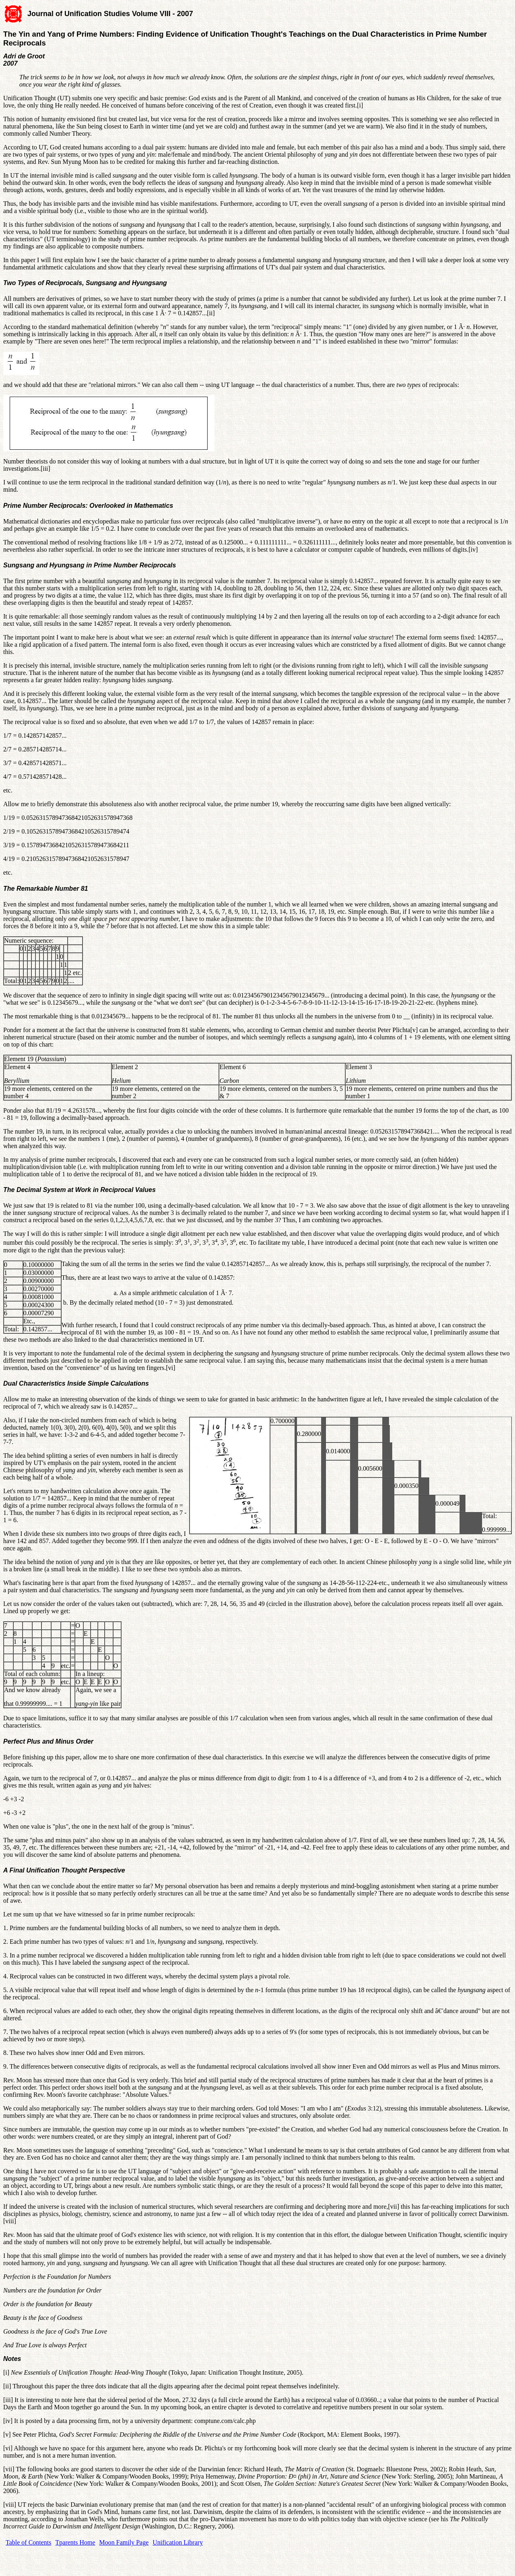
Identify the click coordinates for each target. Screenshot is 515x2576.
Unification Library (177, 2542)
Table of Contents (29, 2542)
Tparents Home (75, 2542)
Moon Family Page (124, 2542)
